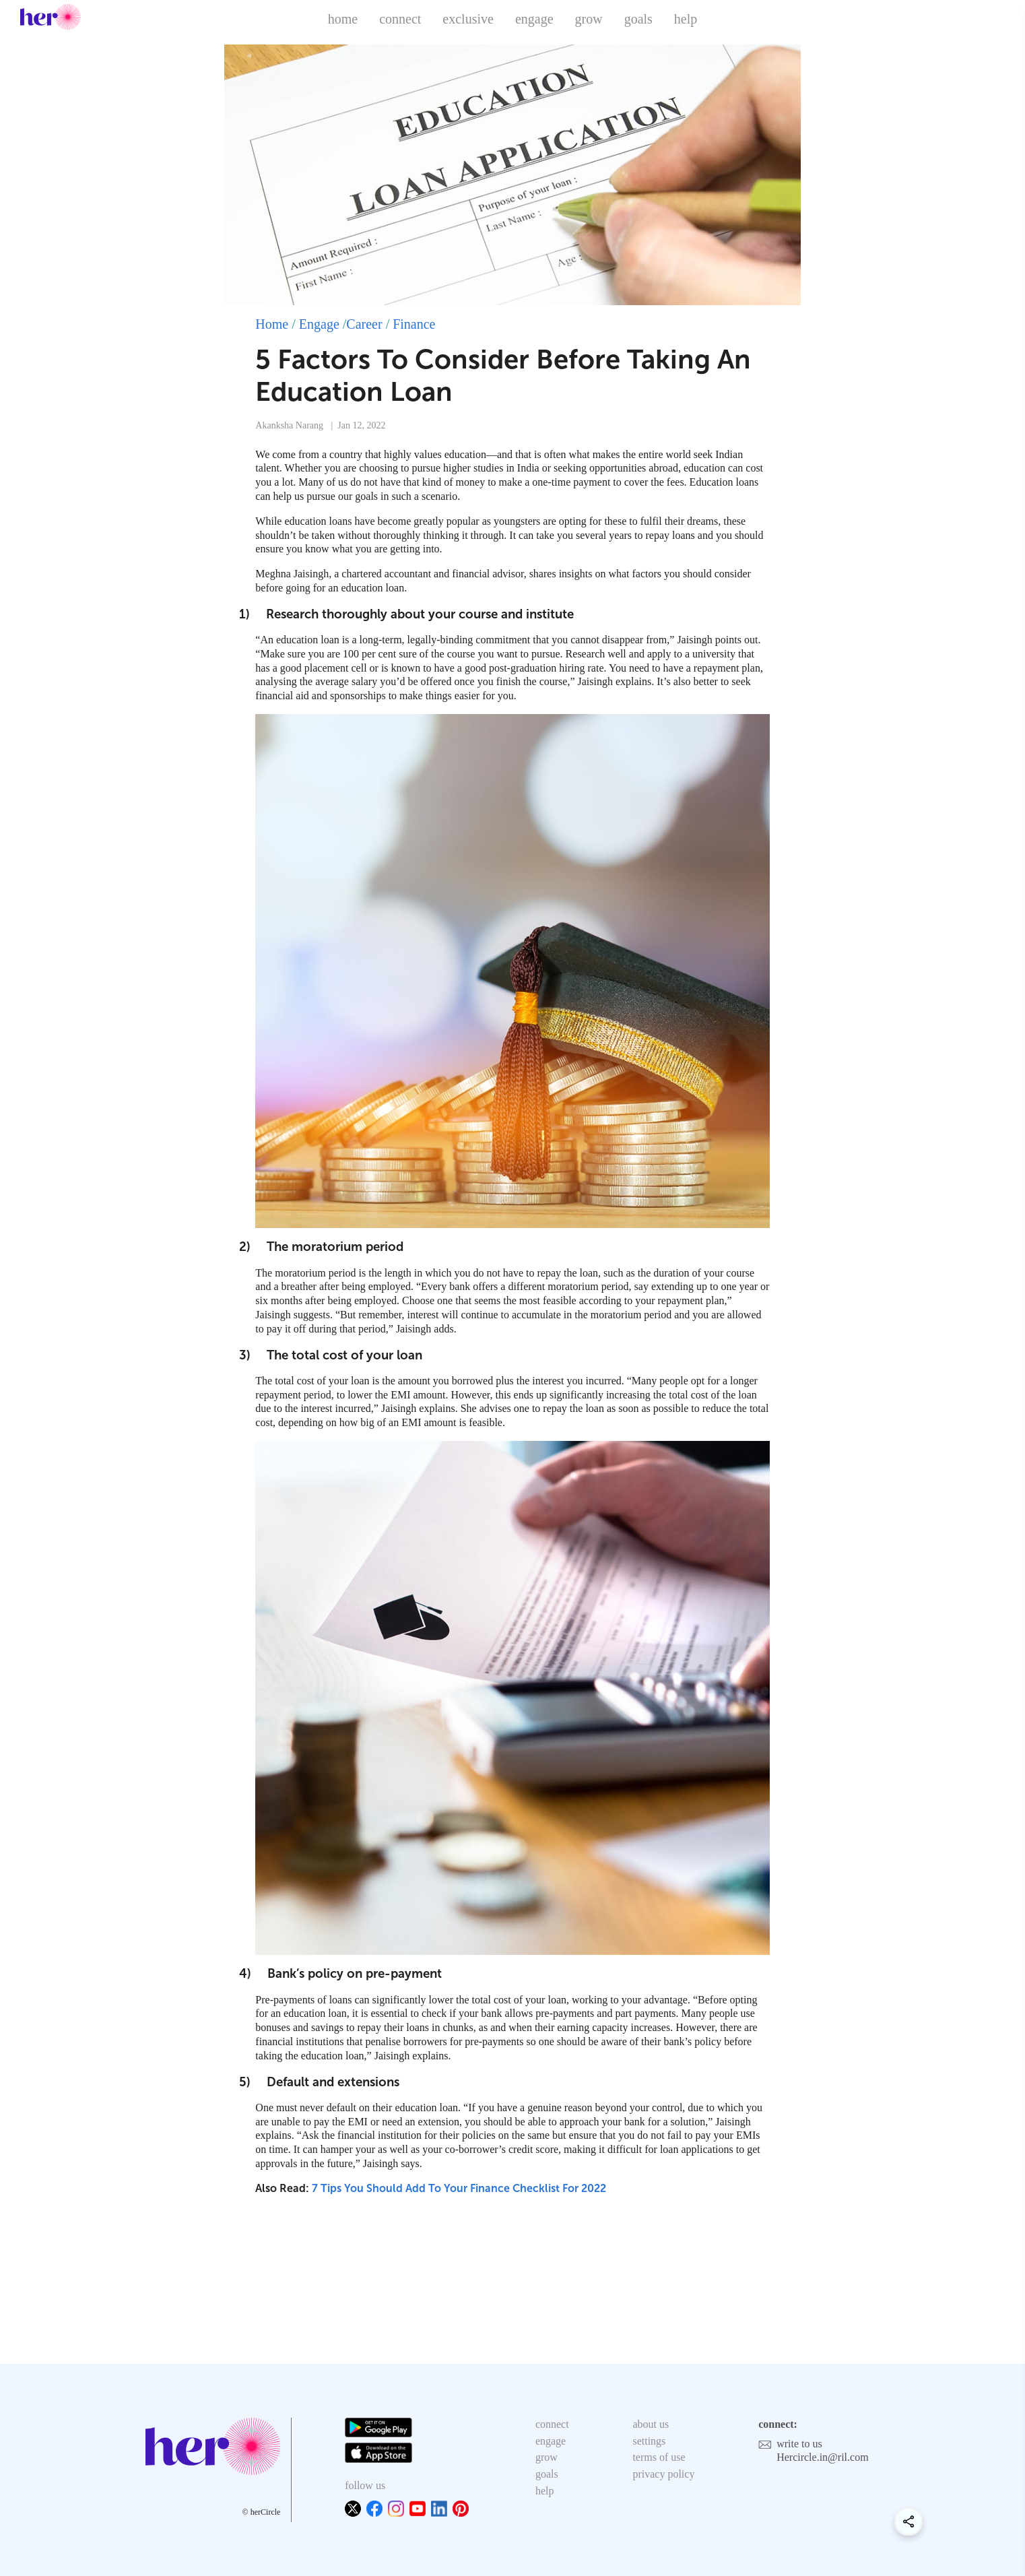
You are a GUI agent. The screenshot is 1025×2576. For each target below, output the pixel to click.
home (343, 18)
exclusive (468, 18)
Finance (414, 324)
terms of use (658, 2457)
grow (589, 18)
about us (650, 2424)
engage (534, 18)
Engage (319, 324)
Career (364, 324)
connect (400, 18)
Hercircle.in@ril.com (822, 2457)
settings (648, 2441)
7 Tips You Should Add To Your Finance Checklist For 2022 (459, 2188)
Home (271, 324)
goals (638, 18)
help (685, 18)
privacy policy (663, 2474)
